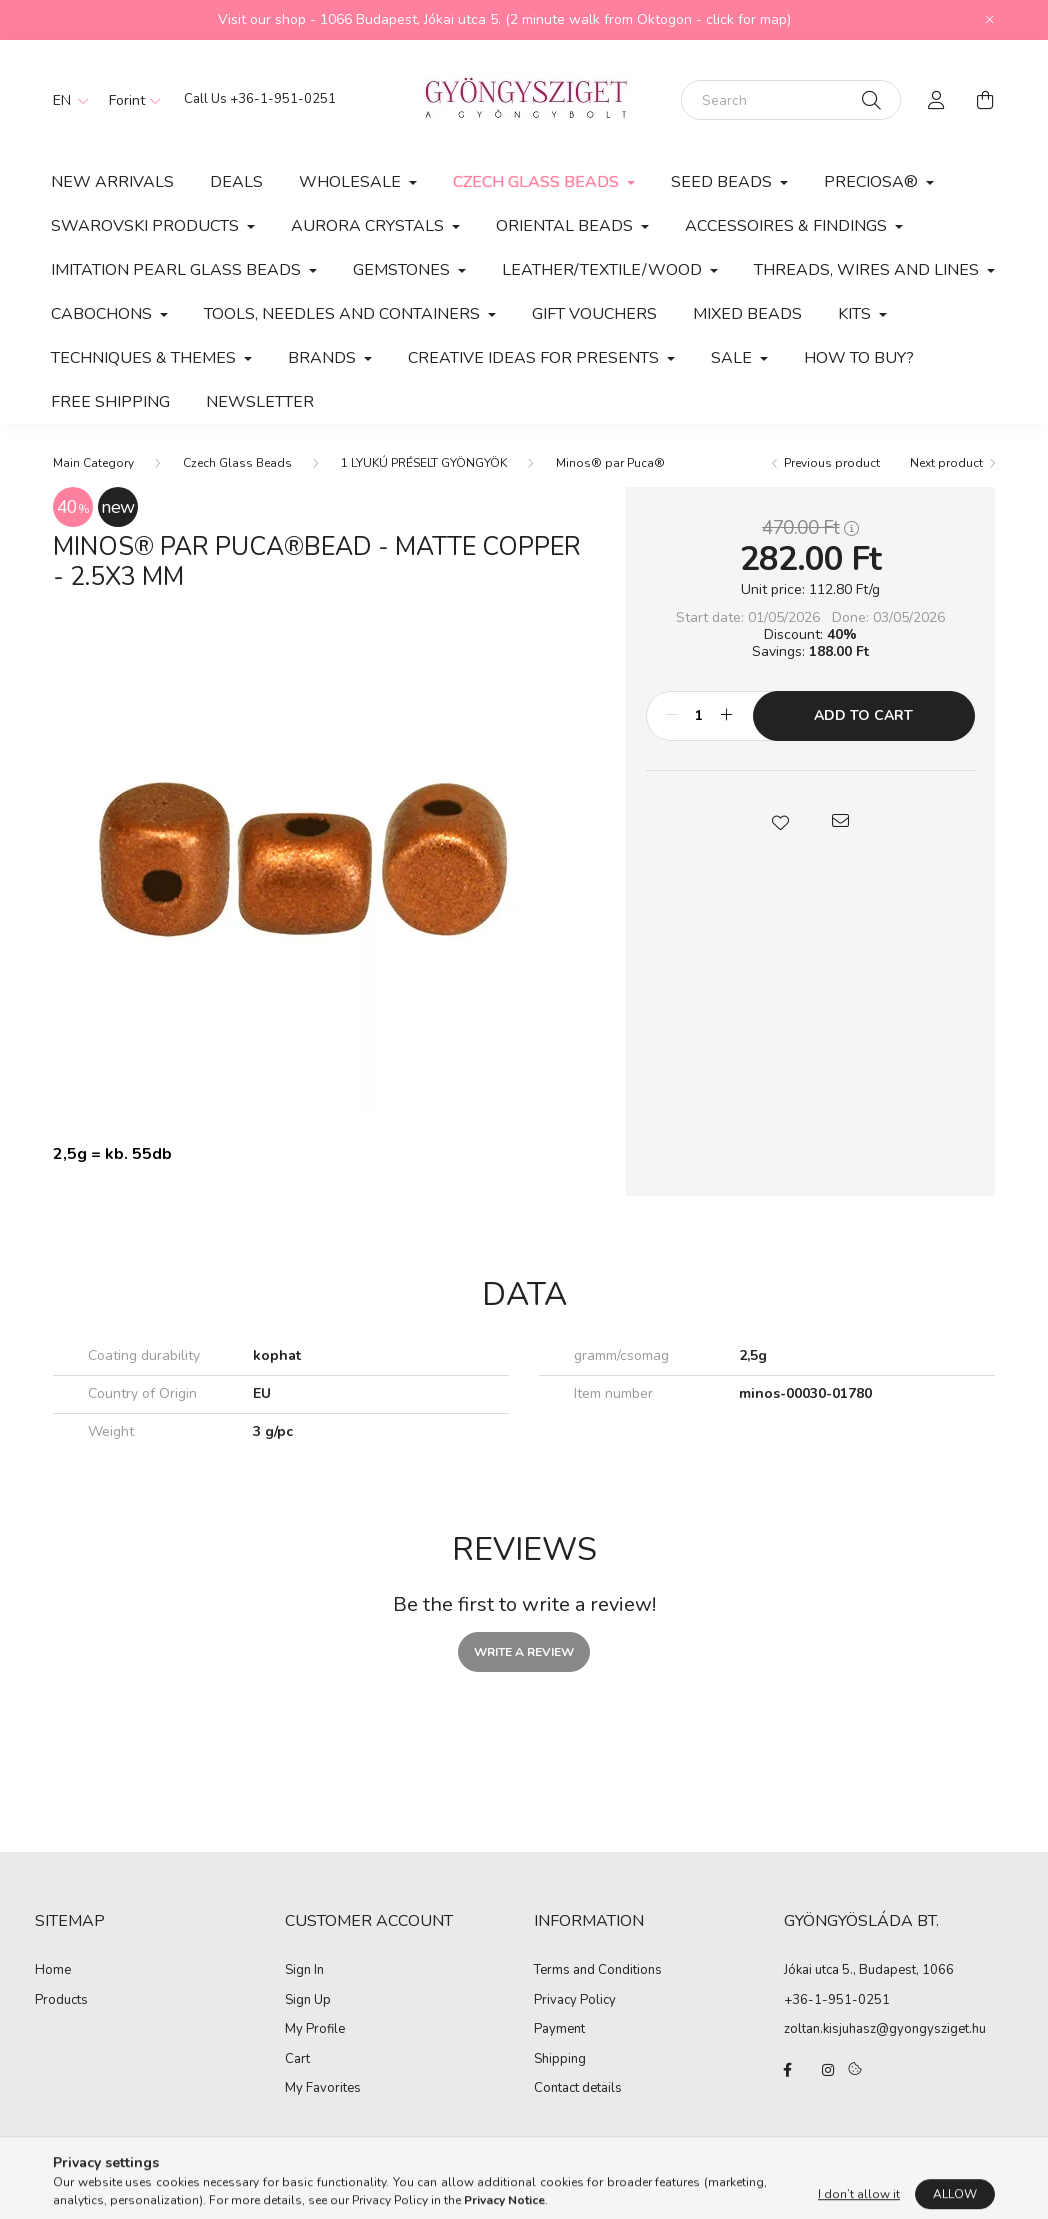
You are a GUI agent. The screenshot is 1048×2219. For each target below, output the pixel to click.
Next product (946, 463)
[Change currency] (130, 100)
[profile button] (937, 100)
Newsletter (260, 402)
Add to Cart (863, 715)
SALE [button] (733, 358)
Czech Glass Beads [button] (538, 182)
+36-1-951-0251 (283, 99)
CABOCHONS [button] (103, 314)
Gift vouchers (594, 314)
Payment (559, 2030)
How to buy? (859, 358)
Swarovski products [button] (147, 226)
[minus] (672, 716)
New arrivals (112, 182)
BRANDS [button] (324, 358)
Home (53, 1971)
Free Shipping (110, 402)
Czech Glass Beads (237, 463)
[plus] (727, 716)
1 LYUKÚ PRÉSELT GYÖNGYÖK (424, 463)
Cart (297, 2060)
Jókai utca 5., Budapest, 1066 (869, 1970)
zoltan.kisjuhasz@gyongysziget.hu (885, 2029)
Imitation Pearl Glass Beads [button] (178, 270)
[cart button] (985, 100)
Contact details (578, 2089)
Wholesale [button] (352, 182)
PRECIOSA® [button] (873, 182)
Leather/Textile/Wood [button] (604, 270)
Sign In (304, 1971)
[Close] (990, 20)
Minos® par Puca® (610, 463)
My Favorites (323, 2089)
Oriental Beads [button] (566, 226)
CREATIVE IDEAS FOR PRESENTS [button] (535, 358)
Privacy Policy (575, 2001)
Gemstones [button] (403, 270)
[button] (780, 821)
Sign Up (308, 2001)
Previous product (832, 463)
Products (61, 2001)
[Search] (791, 100)
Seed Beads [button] (723, 182)
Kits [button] (856, 314)
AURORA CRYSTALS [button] (369, 226)
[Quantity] (699, 716)
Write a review (524, 1652)
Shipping (560, 2060)
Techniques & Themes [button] (145, 358)
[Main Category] (93, 463)
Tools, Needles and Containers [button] (344, 314)
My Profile (315, 2030)
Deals (236, 182)
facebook (788, 2070)
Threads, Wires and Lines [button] (868, 270)
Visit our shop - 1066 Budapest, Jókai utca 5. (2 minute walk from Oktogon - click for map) (504, 19)
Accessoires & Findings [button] (788, 226)
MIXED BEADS (747, 314)
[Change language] (66, 100)
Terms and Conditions (598, 1971)
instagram (828, 2070)
